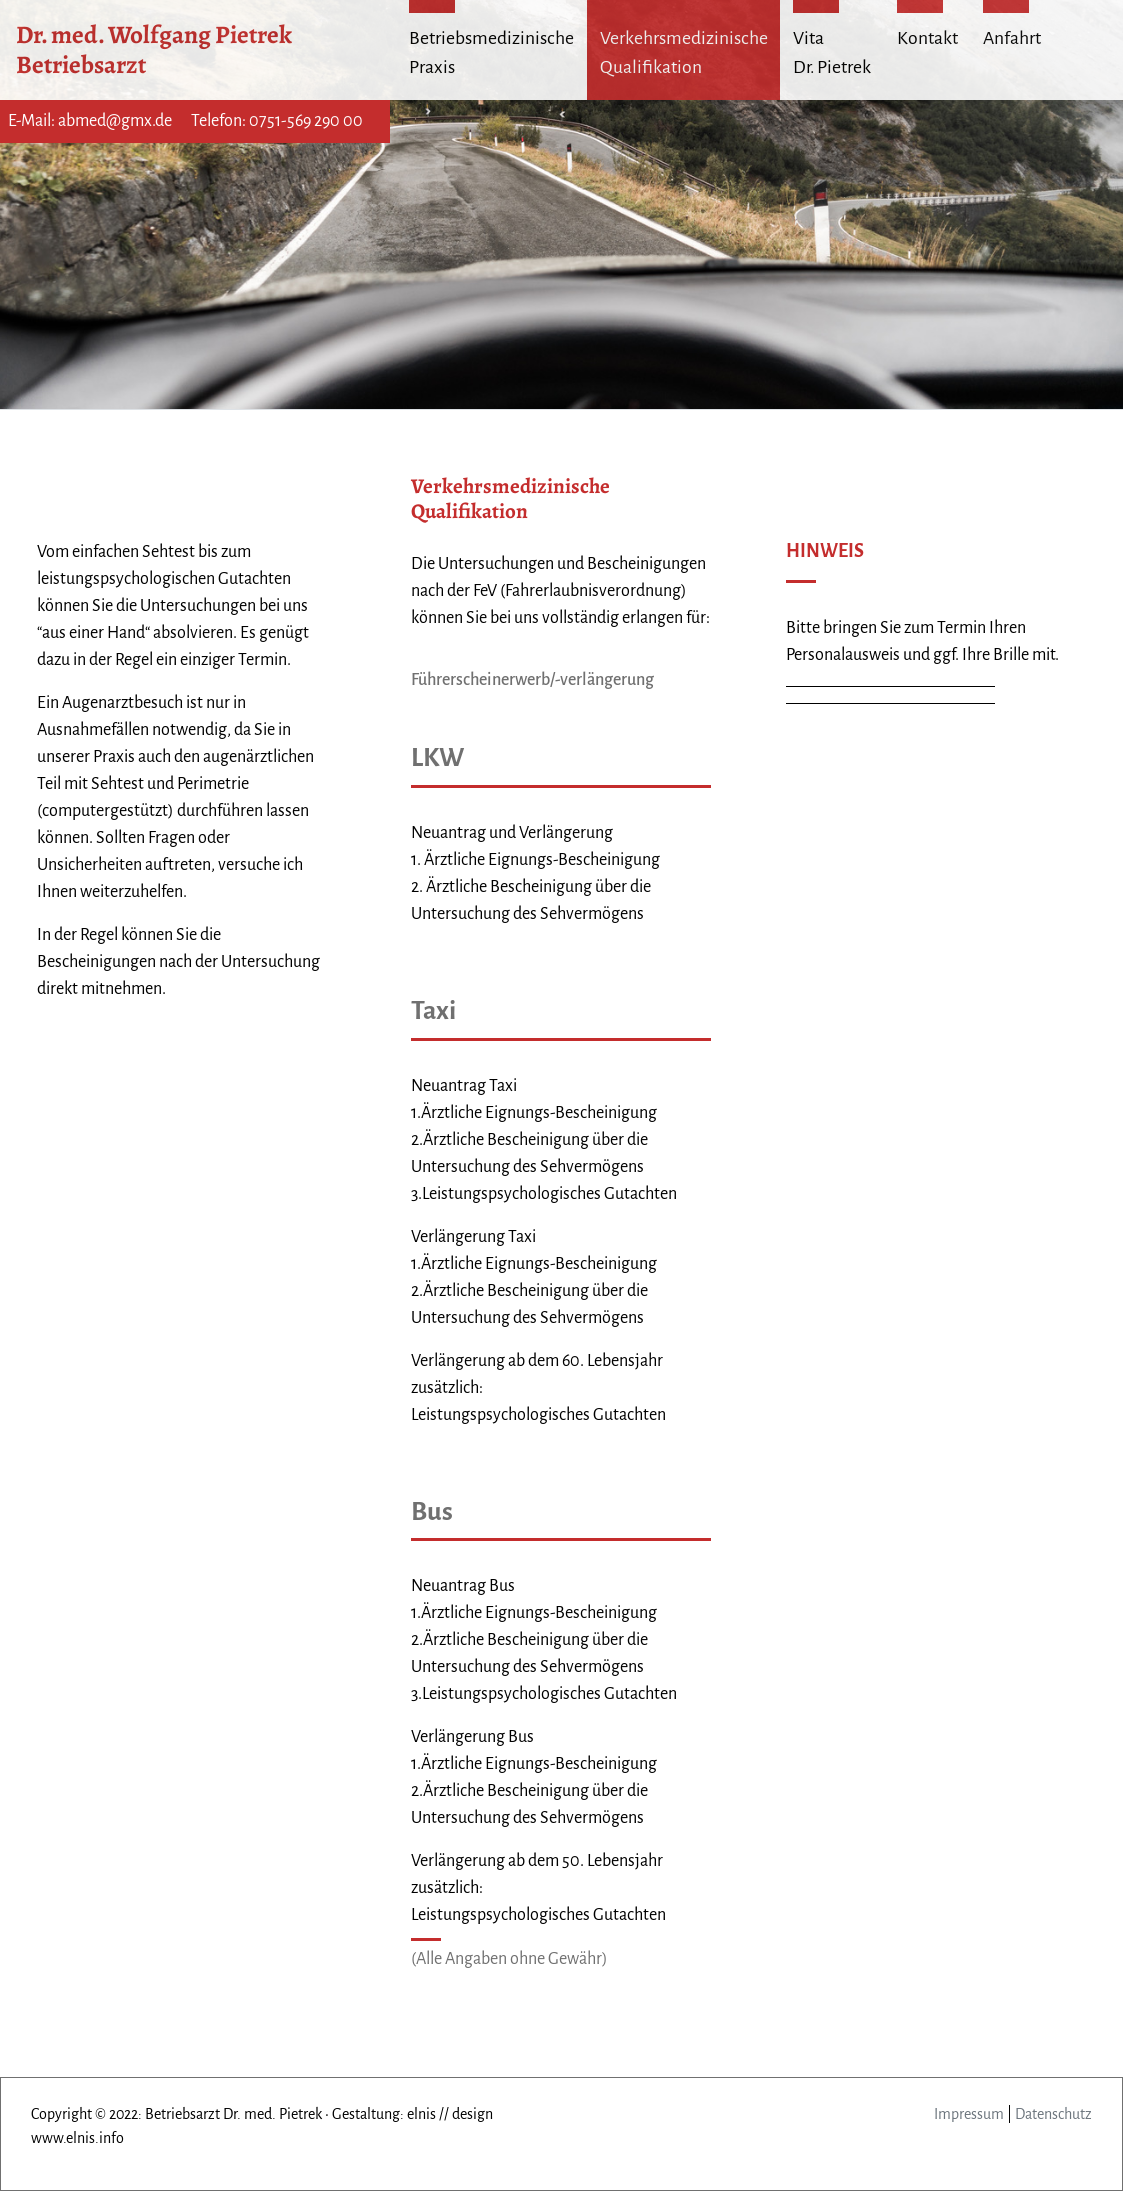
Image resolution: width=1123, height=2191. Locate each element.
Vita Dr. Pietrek (832, 52)
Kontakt (927, 38)
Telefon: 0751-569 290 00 (277, 121)
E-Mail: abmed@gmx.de (90, 121)
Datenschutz (1053, 2114)
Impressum (969, 2114)
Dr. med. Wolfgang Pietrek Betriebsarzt (156, 49)
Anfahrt (1012, 38)
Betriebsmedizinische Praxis (491, 52)
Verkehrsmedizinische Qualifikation (684, 52)
